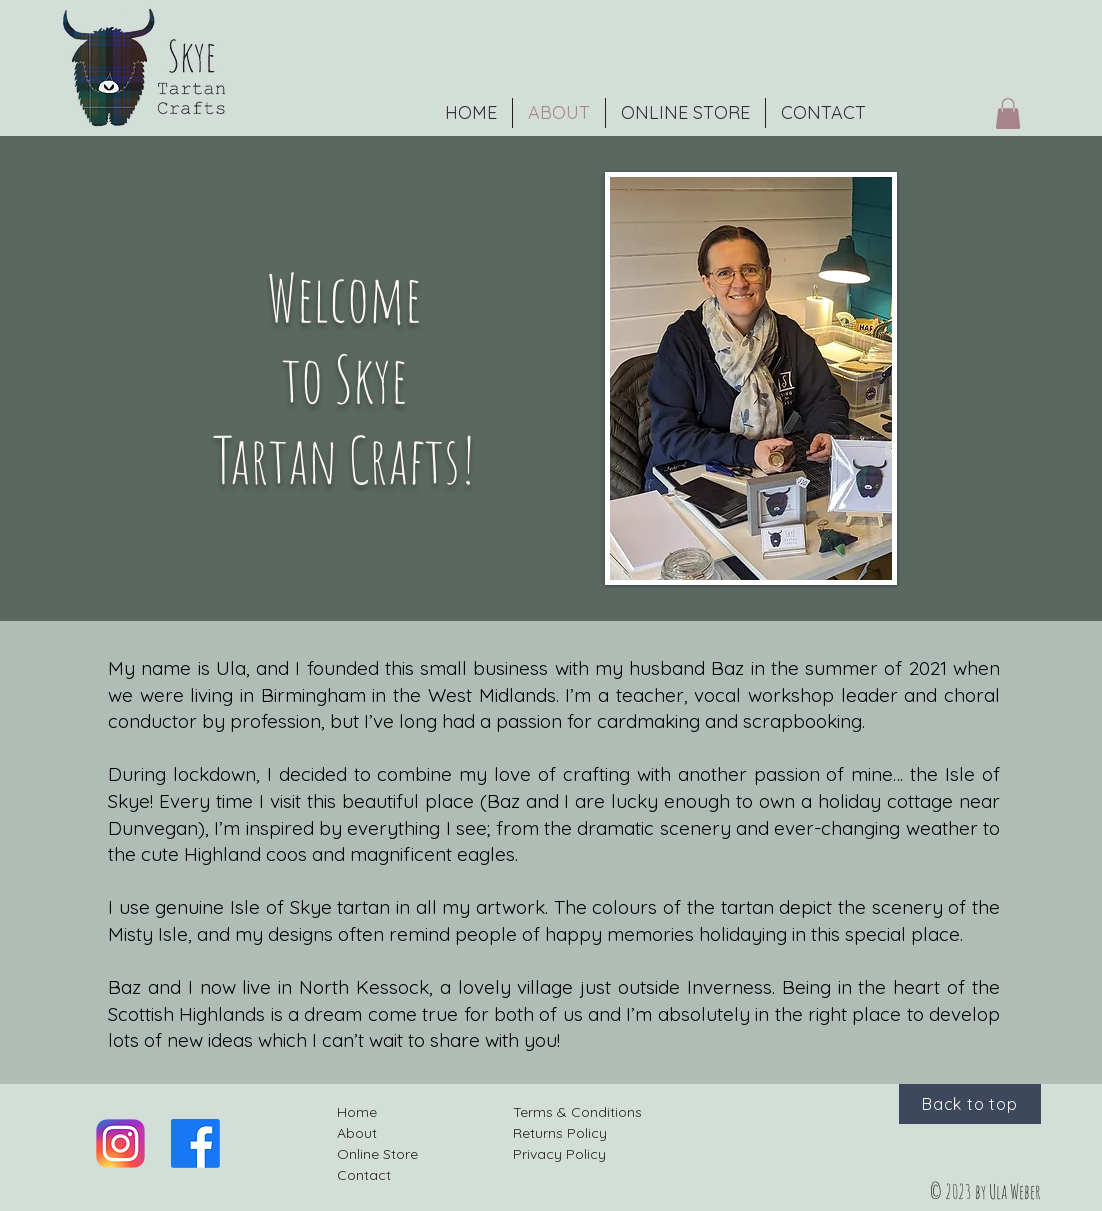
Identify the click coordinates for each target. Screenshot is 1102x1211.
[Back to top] (970, 1104)
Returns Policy (560, 1133)
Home (357, 1112)
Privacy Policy (559, 1154)
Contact (364, 1175)
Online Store (377, 1154)
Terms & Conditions (577, 1112)
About (357, 1133)
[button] (1008, 113)
